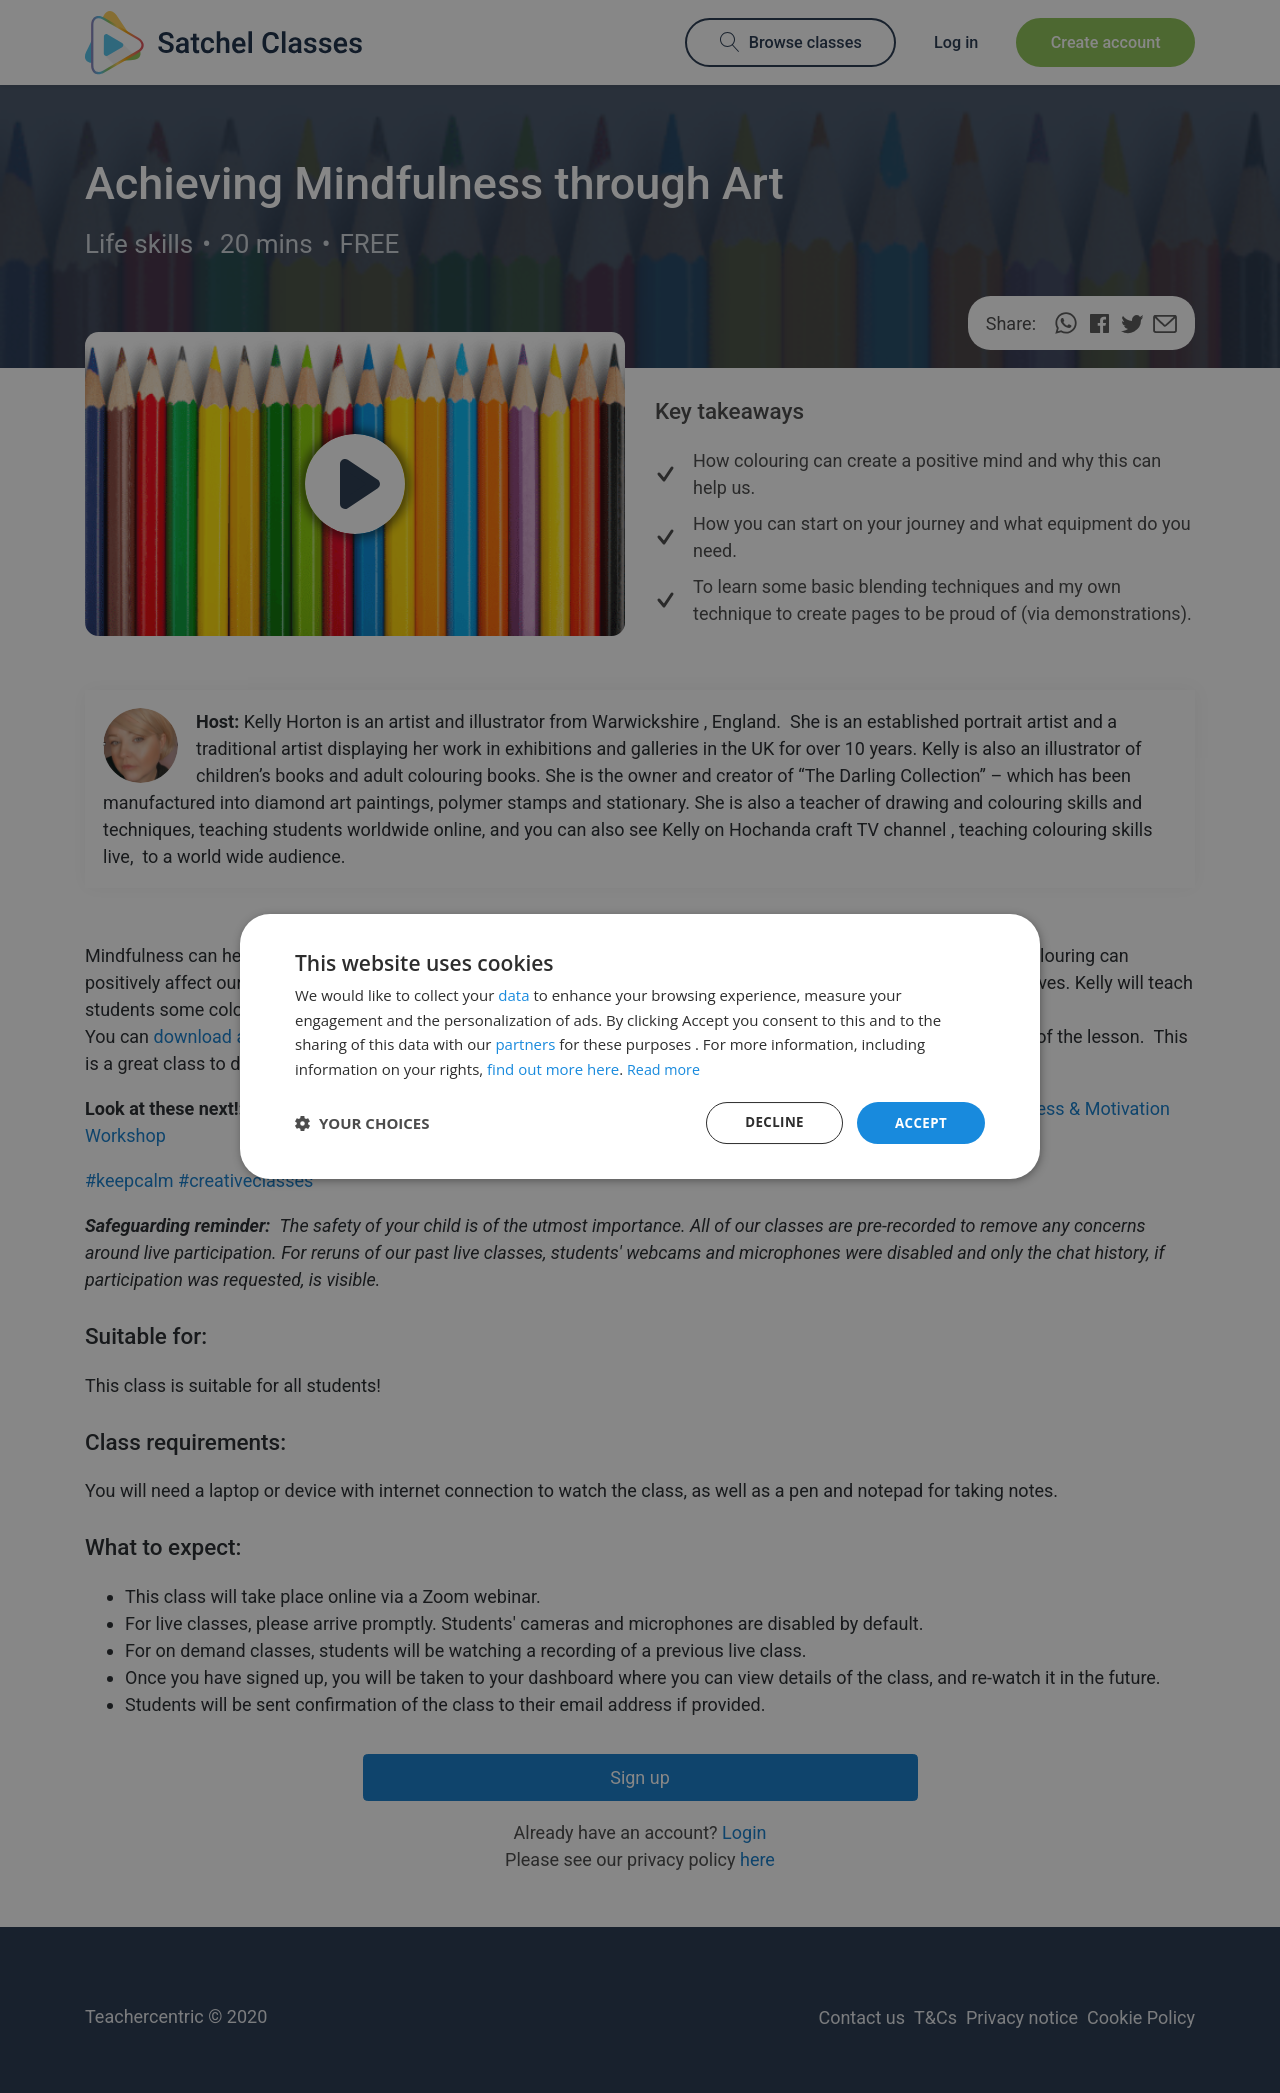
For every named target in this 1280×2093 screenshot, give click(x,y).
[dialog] (640, 1046)
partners (525, 1043)
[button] (362, 1123)
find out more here (553, 1068)
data (513, 994)
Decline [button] (771, 1122)
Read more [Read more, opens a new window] (665, 1068)
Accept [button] (919, 1122)
